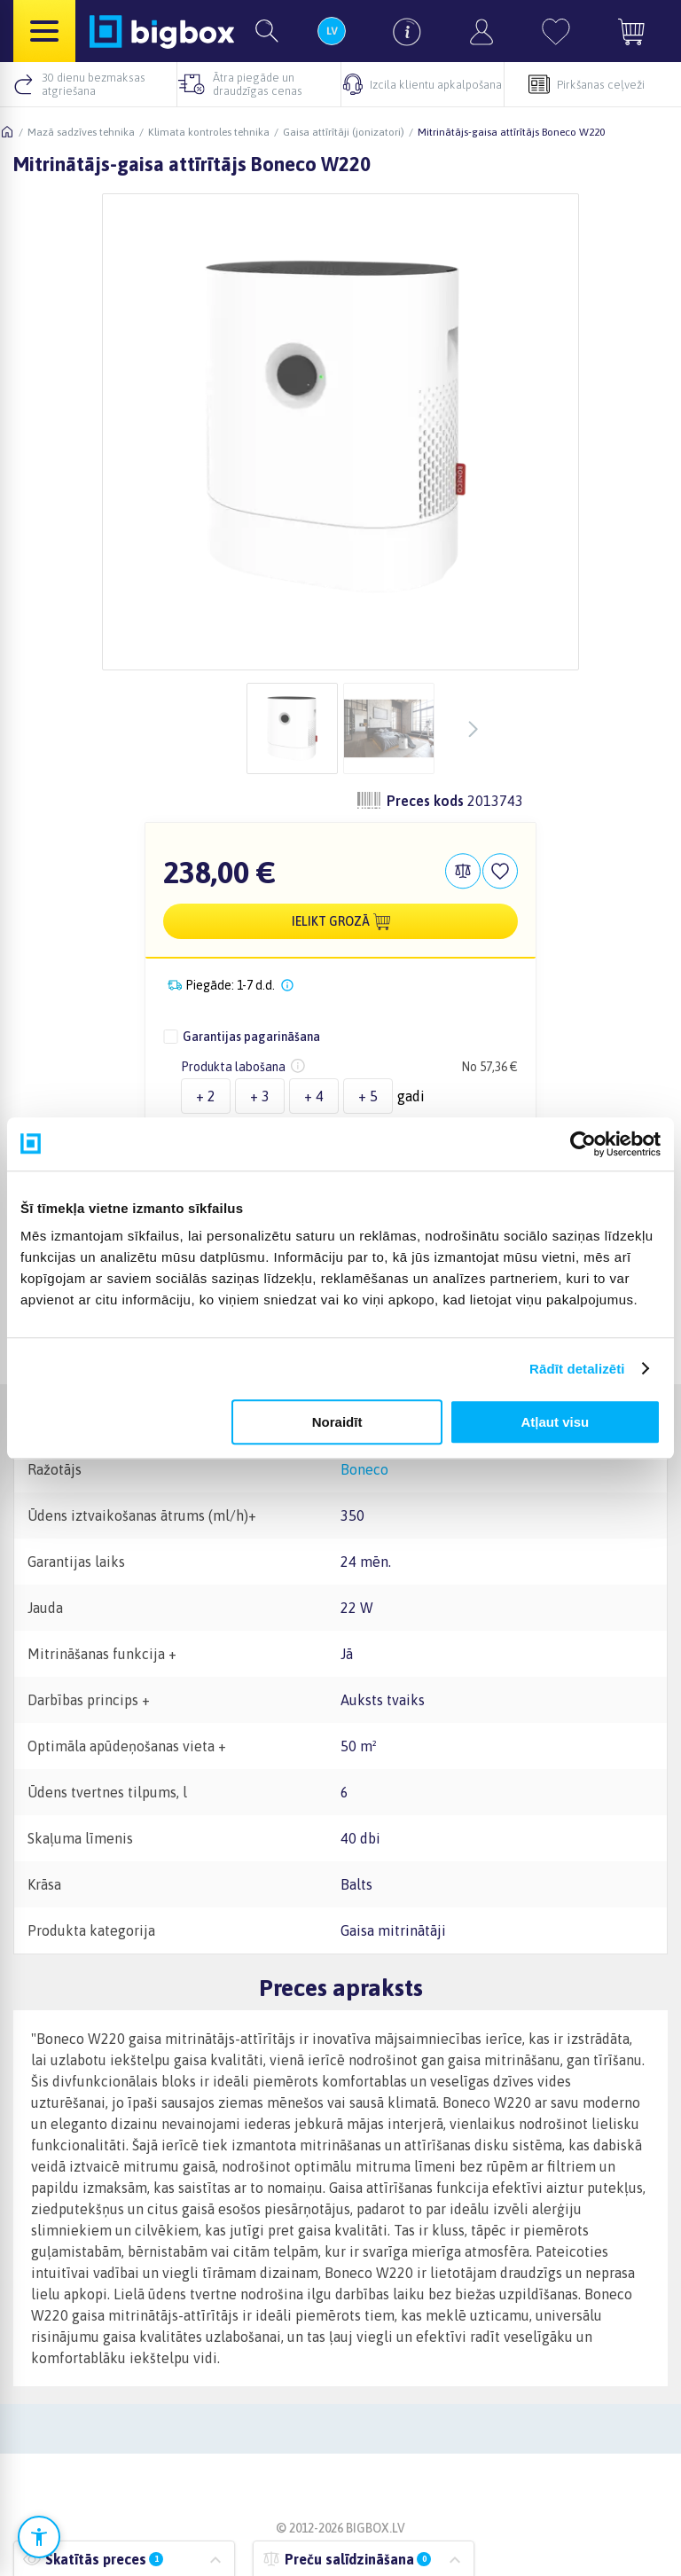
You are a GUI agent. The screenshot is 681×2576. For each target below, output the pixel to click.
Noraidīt (337, 1421)
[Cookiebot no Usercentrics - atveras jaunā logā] (583, 1144)
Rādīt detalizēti (576, 1368)
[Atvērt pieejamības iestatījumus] (39, 2537)
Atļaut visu (555, 1421)
